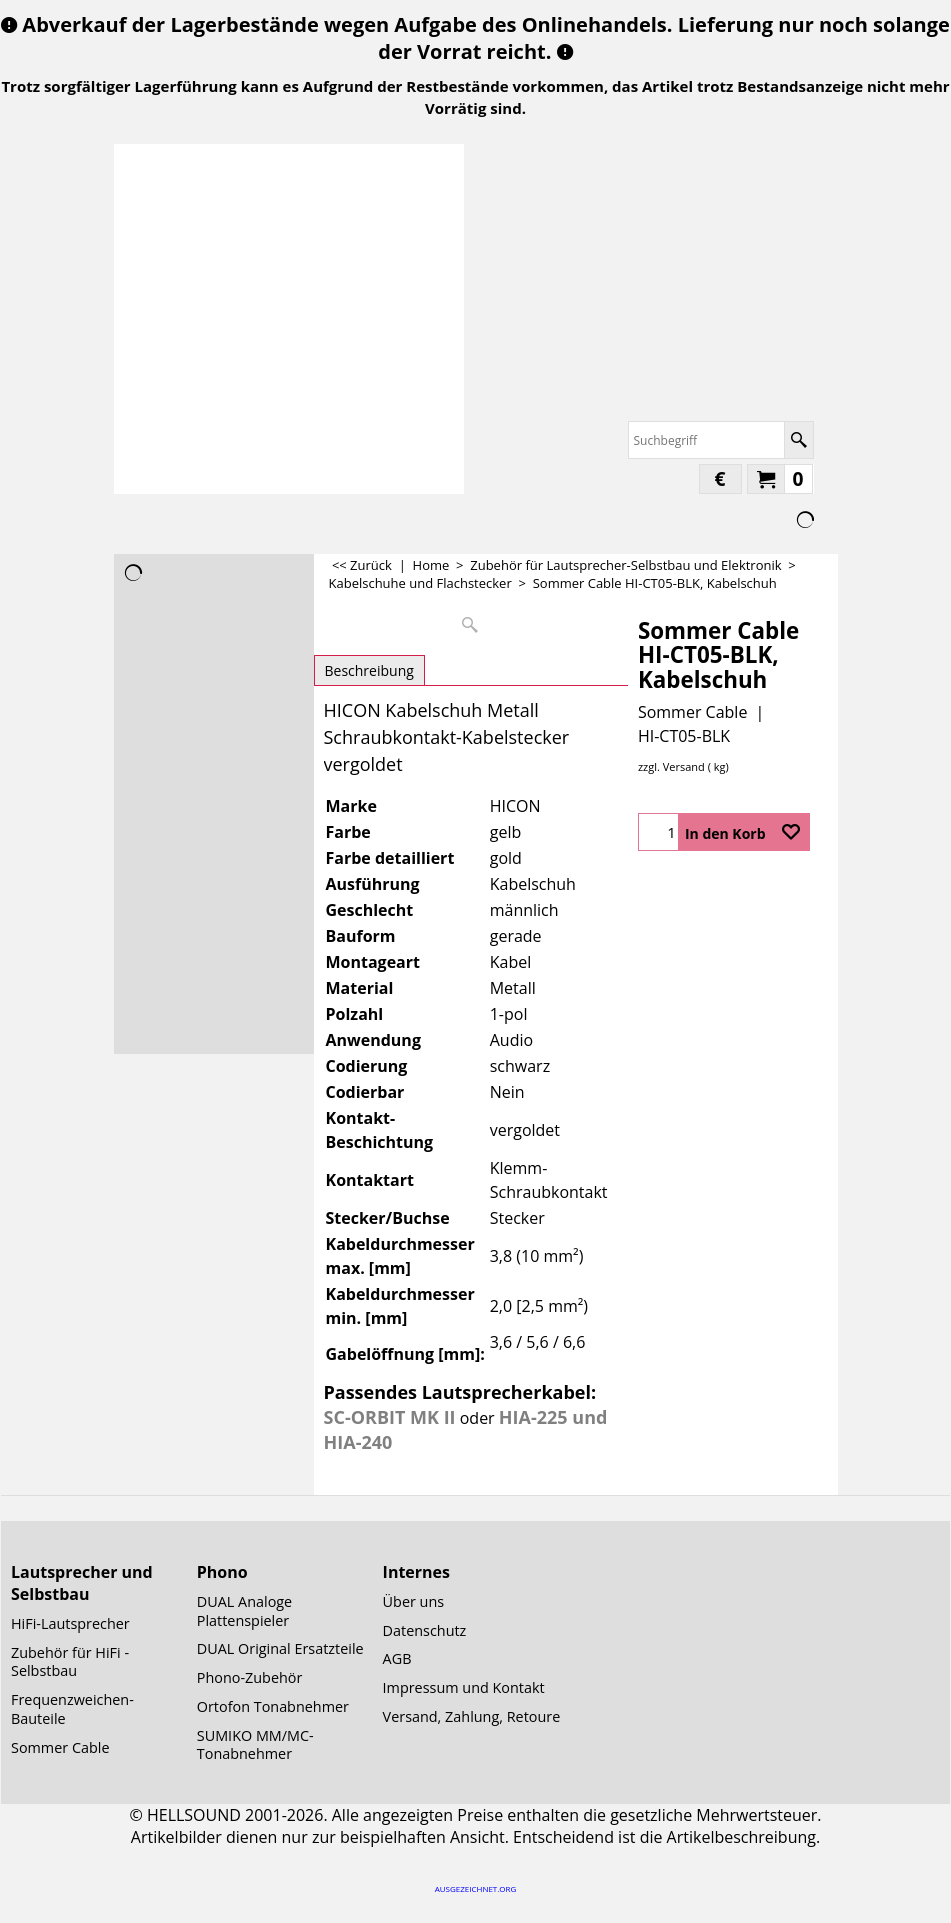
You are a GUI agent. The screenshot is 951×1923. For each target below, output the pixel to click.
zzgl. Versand (671, 766)
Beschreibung (369, 670)
